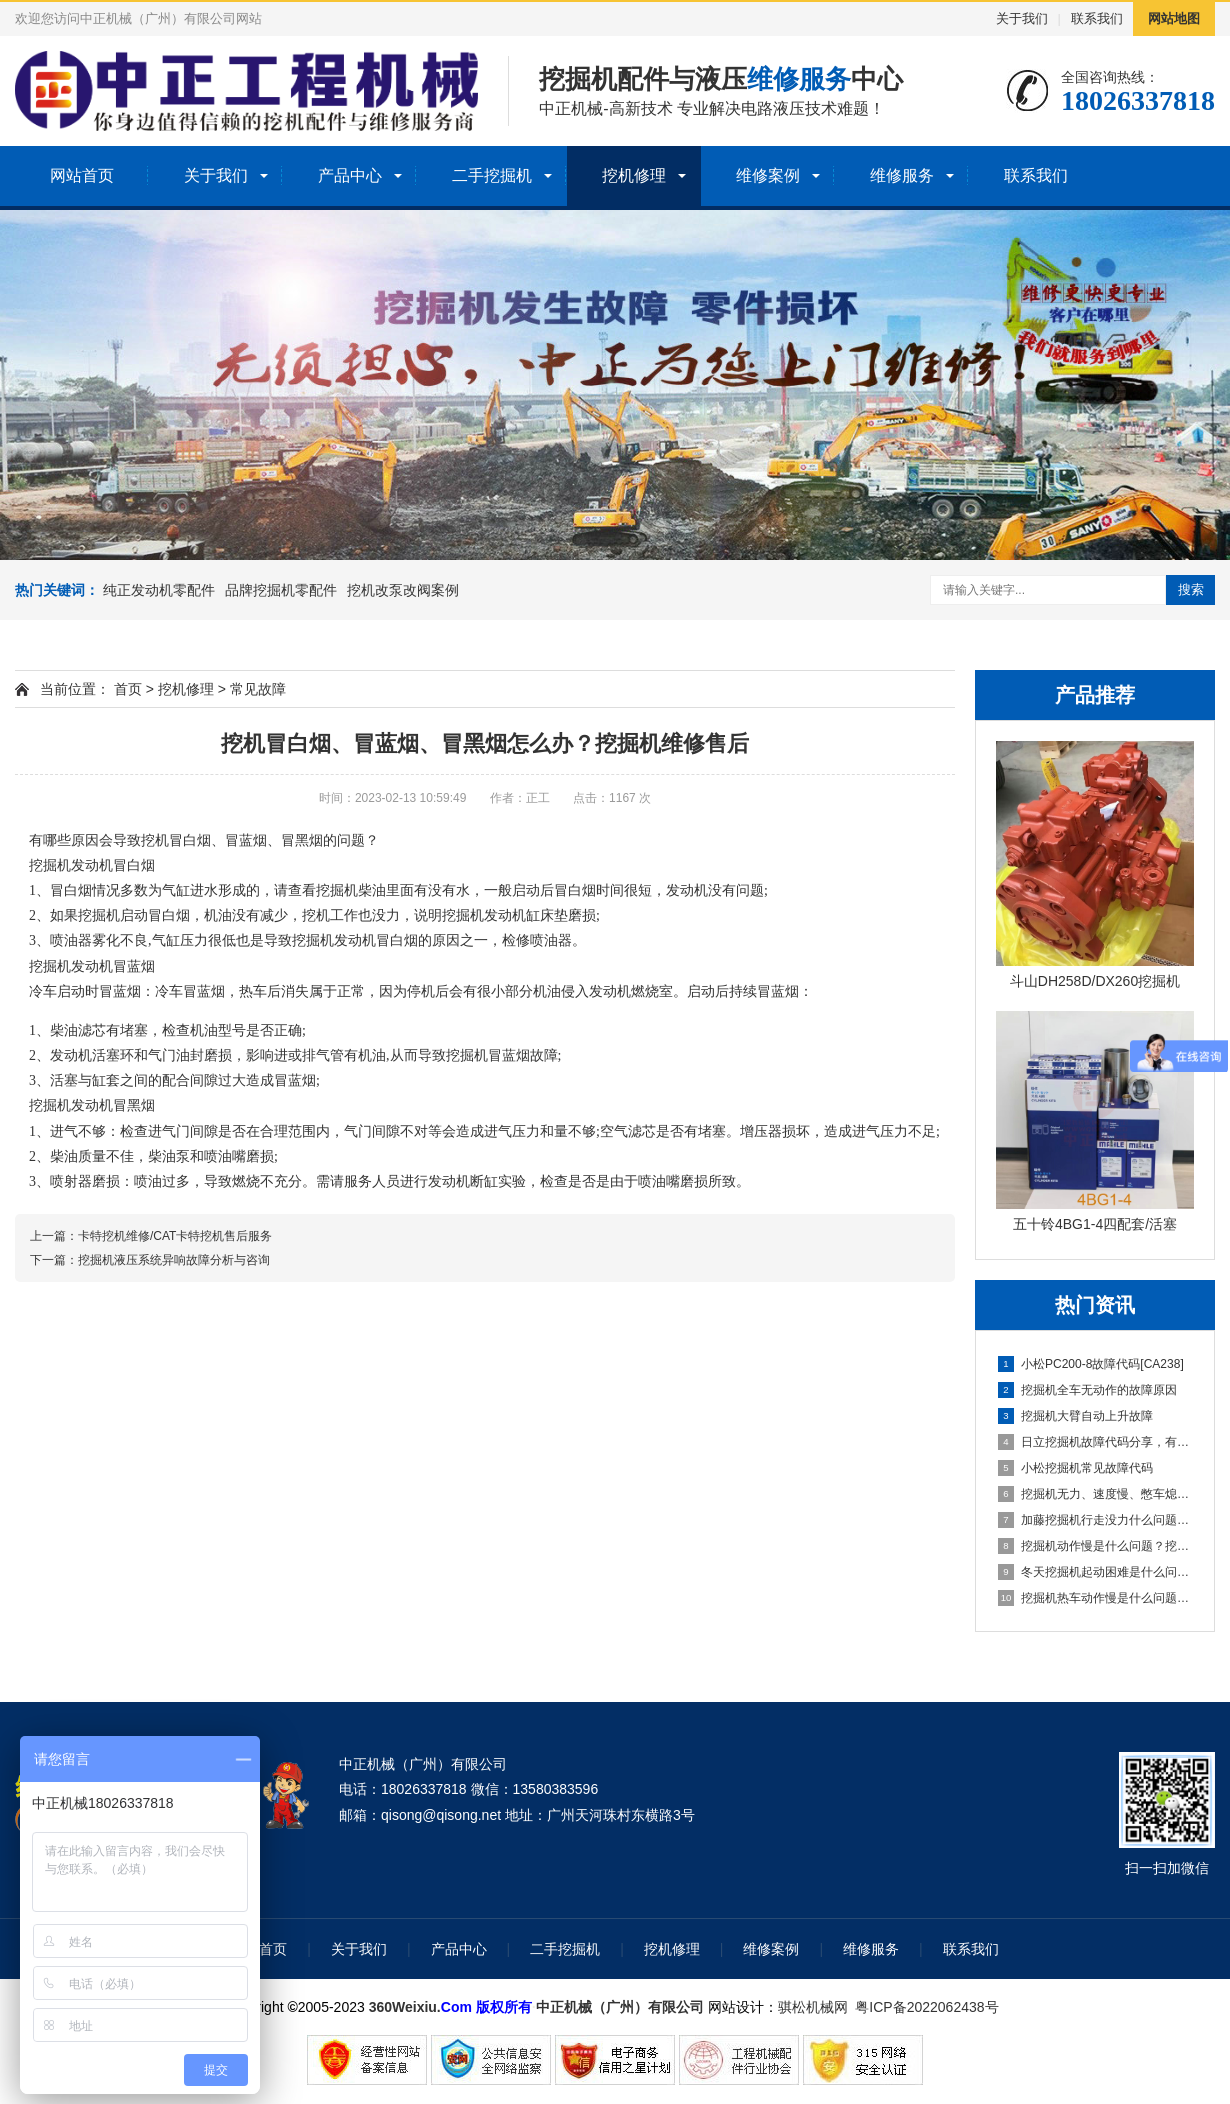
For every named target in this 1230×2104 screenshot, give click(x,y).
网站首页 (82, 175)
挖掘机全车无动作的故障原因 (1087, 1390)
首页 (128, 689)
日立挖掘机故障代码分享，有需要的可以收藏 (1096, 1442)
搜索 (1191, 589)
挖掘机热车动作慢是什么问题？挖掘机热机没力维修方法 (1096, 1598)
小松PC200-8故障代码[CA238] (1091, 1364)
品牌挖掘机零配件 (281, 590)
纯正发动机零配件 (159, 590)
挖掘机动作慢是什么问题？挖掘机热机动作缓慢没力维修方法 (1096, 1546)
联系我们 (1097, 18)
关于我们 (1022, 18)
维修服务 (902, 175)
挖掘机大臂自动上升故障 (1075, 1416)
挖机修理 (634, 175)
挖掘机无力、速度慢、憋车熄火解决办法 (1096, 1494)
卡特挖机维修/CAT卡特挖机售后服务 (175, 1236)
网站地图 (1174, 18)
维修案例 (768, 175)
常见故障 (258, 689)
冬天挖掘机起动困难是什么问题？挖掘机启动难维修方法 (1096, 1572)
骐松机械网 (813, 2007)
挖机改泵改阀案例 (403, 590)
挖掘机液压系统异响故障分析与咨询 (174, 1260)
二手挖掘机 (492, 175)
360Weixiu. (405, 2007)
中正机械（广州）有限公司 (620, 2007)
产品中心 (350, 175)
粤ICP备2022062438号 (930, 2007)
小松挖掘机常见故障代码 (1075, 1468)
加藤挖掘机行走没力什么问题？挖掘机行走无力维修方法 (1096, 1520)
